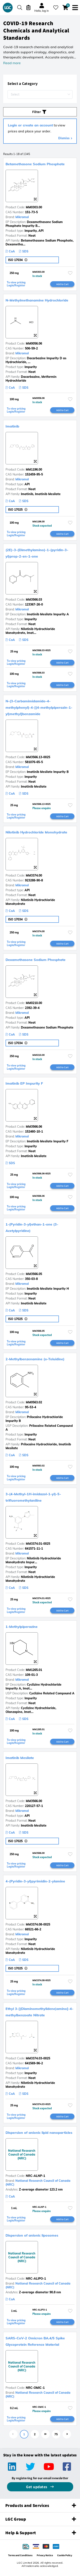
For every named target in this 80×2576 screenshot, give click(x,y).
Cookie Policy (64, 2555)
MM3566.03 (34, 599)
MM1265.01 (34, 1670)
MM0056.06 (34, 343)
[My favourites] (55, 7)
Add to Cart (62, 284)
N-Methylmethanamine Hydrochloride (37, 300)
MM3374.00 (34, 875)
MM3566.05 (34, 1274)
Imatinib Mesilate (20, 1758)
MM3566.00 (34, 1801)
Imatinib (12, 426)
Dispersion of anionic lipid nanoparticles (39, 2132)
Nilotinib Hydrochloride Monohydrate (36, 832)
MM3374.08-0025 (38, 1924)
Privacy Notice (45, 2555)
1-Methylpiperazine (22, 1626)
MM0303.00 (34, 207)
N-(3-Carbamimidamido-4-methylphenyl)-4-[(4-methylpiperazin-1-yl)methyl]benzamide (39, 707)
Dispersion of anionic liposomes (32, 2235)
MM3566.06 (34, 1127)
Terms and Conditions (20, 2555)
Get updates (37, 2486)
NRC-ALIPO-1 (36, 2278)
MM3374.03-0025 (38, 2058)
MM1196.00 (34, 469)
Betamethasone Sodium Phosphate (35, 164)
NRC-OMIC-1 (35, 2388)
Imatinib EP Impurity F (24, 1083)
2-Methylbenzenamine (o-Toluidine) (35, 1359)
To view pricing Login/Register (16, 284)
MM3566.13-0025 (38, 757)
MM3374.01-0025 (38, 1544)
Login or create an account (30, 125)
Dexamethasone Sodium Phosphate (35, 960)
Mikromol (22, 217)
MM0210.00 (34, 1003)
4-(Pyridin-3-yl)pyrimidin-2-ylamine (35, 1881)
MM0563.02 (34, 1402)
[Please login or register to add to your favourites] (70, 273)
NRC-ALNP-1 (35, 2176)
